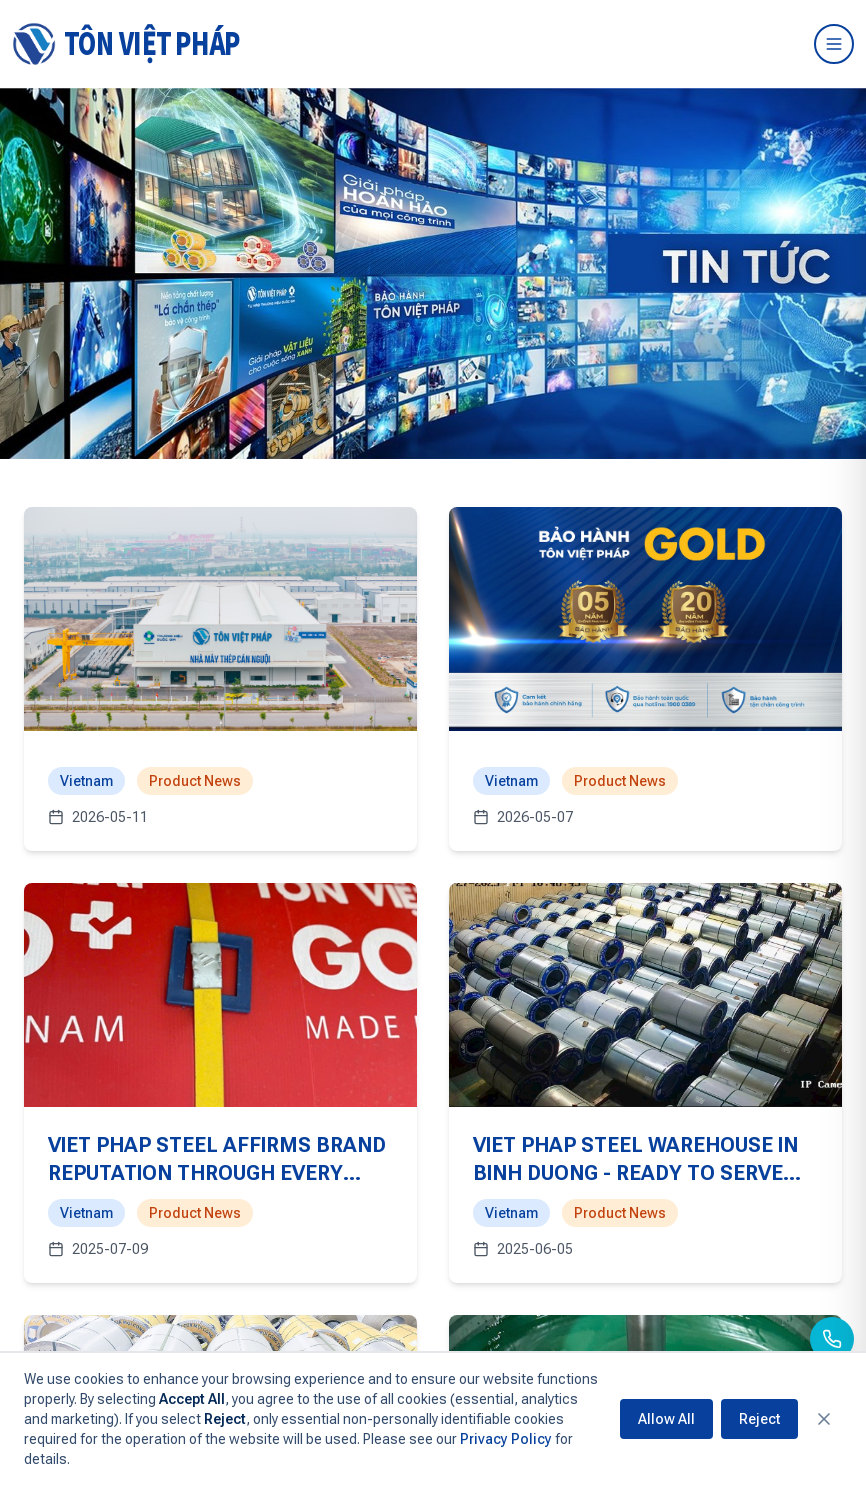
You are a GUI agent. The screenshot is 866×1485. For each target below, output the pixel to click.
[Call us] (832, 1339)
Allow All (666, 1419)
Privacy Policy (506, 1439)
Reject (759, 1419)
